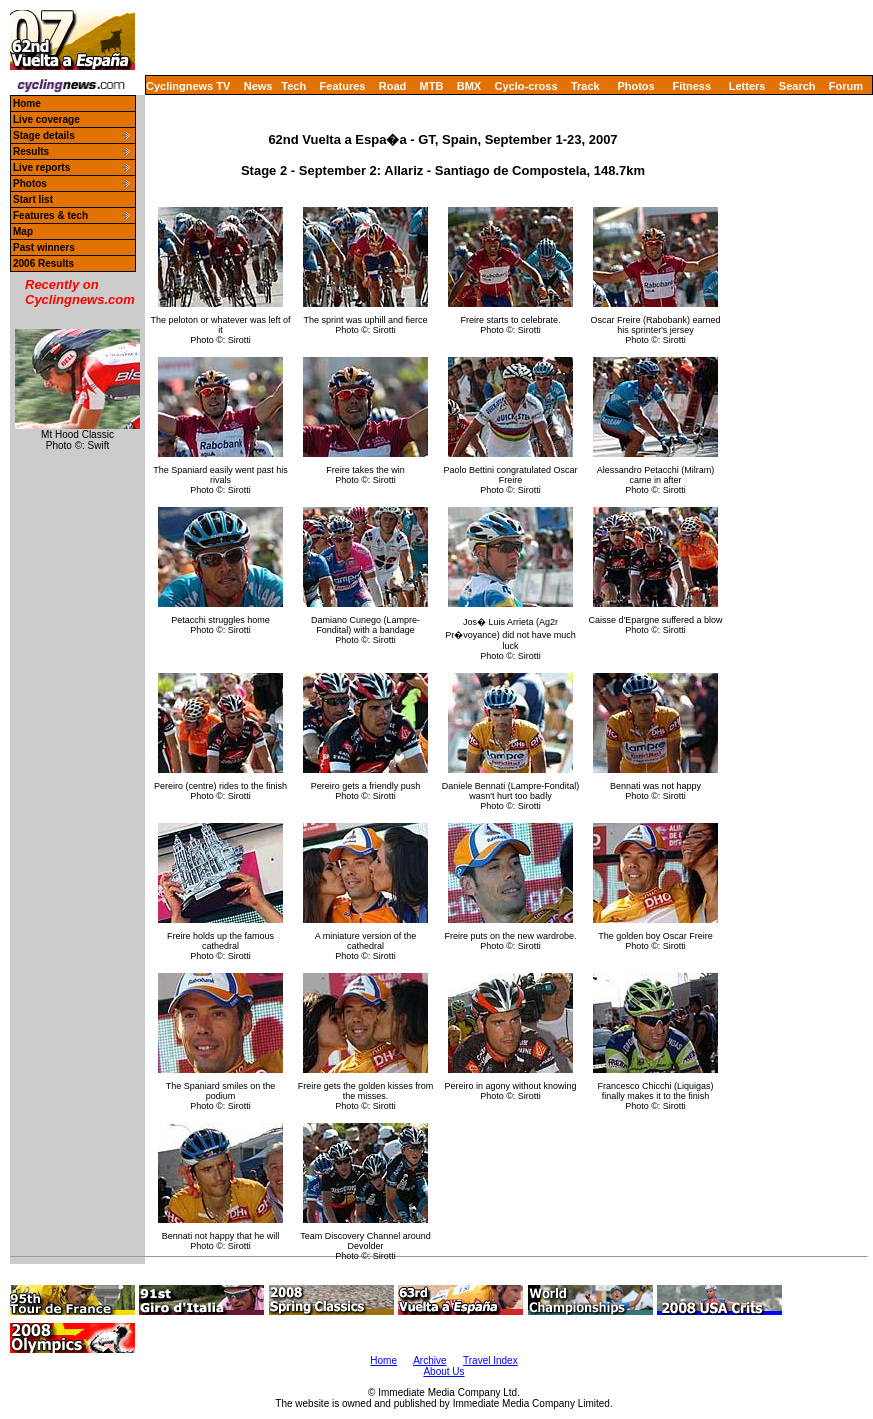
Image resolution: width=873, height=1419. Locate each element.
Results (31, 151)
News (258, 86)
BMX (469, 86)
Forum (846, 86)
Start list (33, 199)
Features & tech (50, 215)
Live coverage (46, 119)
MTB (432, 86)
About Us (443, 1371)
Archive (429, 1360)
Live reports (41, 167)
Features (343, 86)
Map (23, 231)
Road (393, 86)
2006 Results (43, 263)
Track (585, 86)
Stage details (44, 135)
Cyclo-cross (526, 86)
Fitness (691, 86)
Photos (635, 86)
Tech (293, 86)
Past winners (44, 247)
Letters (747, 86)
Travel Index (490, 1360)
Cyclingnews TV (188, 86)
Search (797, 86)
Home (27, 103)
